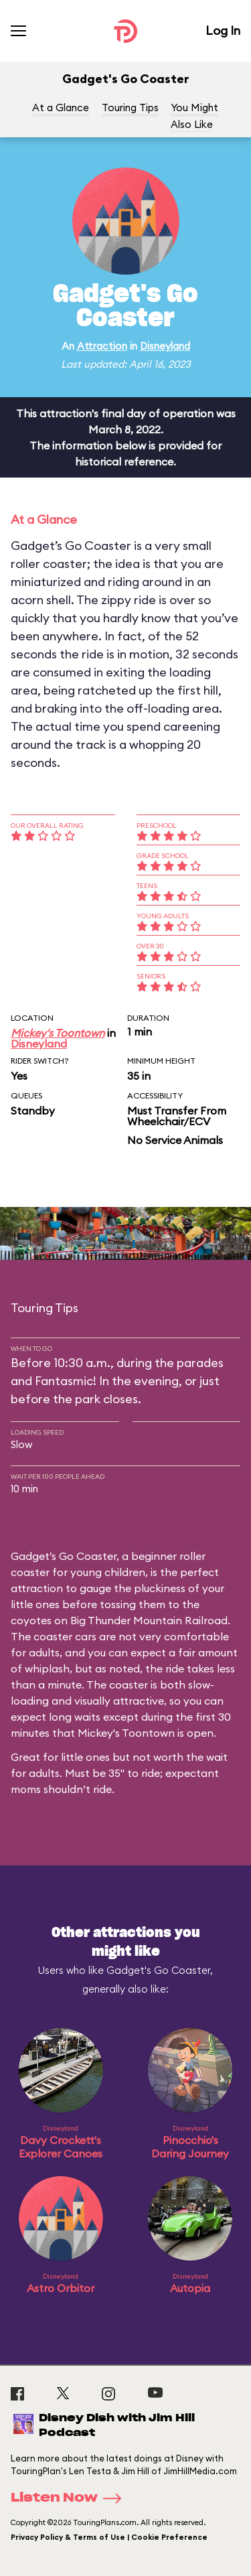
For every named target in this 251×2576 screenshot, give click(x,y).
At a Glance (60, 107)
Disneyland (165, 346)
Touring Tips (130, 107)
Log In (222, 30)
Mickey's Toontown (57, 1033)
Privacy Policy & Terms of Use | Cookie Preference (109, 2537)
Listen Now (70, 2498)
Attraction (102, 346)
